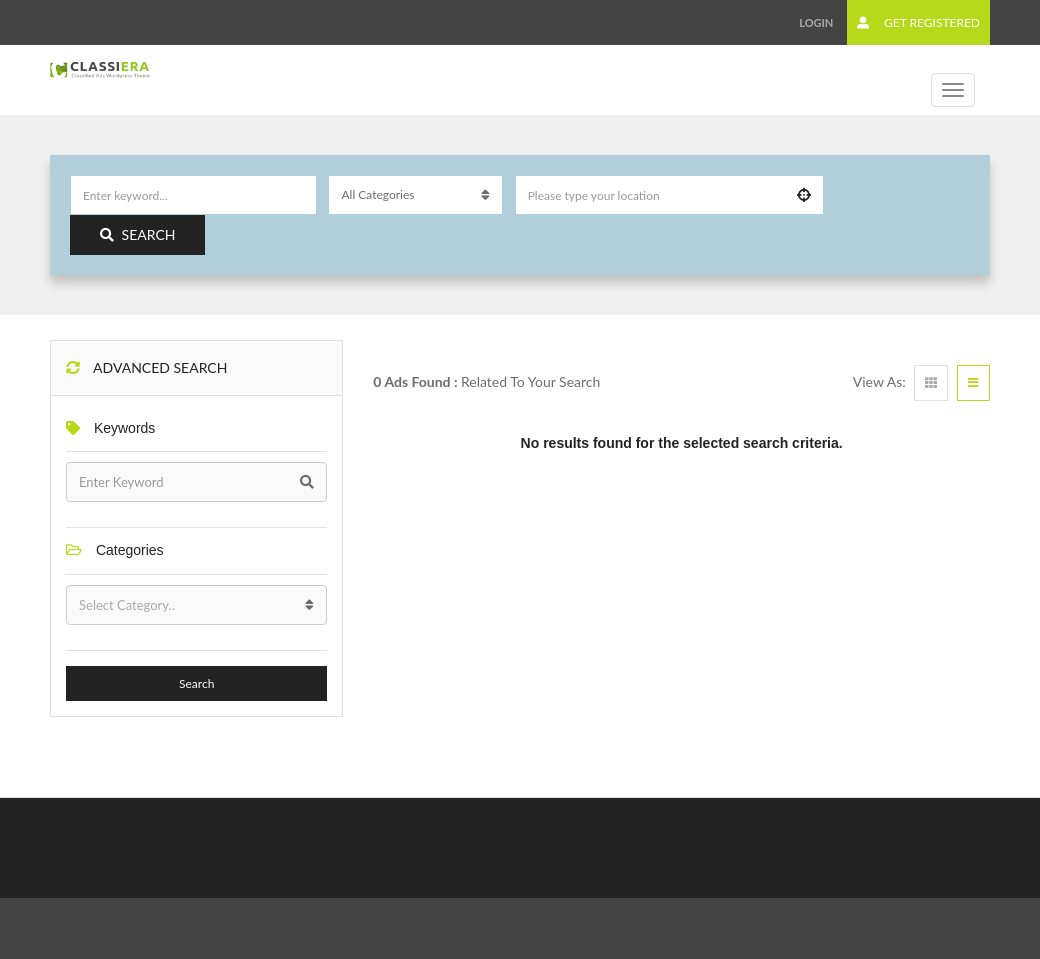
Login (816, 22)
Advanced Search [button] (146, 367)
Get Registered (918, 22)
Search (138, 234)
